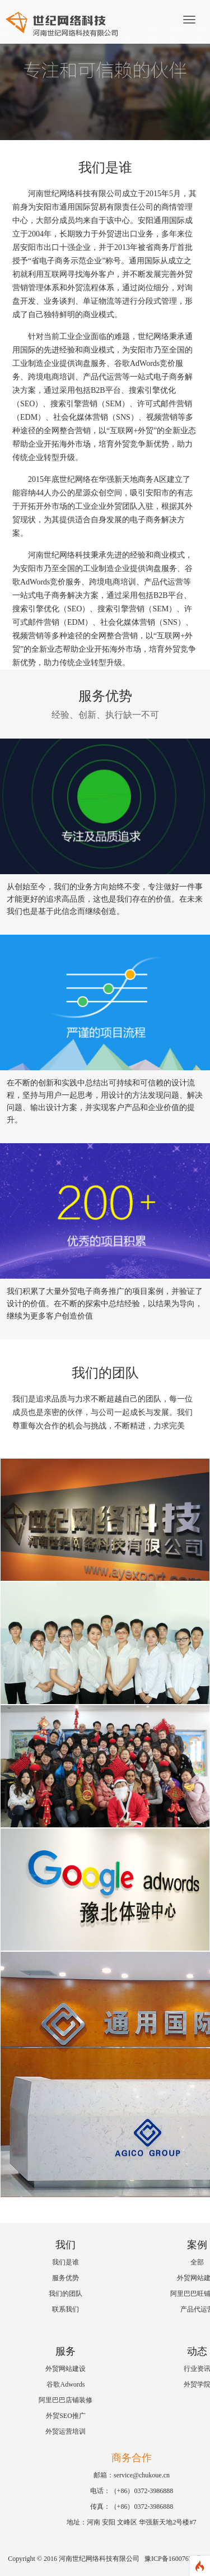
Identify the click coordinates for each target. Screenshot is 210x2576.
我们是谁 (65, 2262)
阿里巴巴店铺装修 (65, 2400)
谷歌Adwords (65, 2384)
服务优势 (65, 2278)
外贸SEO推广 (66, 2416)
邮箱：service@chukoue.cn (132, 2475)
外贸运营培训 (65, 2431)
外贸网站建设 (65, 2369)
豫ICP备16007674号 (173, 2559)
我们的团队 (65, 2293)
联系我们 (65, 2309)
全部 (197, 2262)
